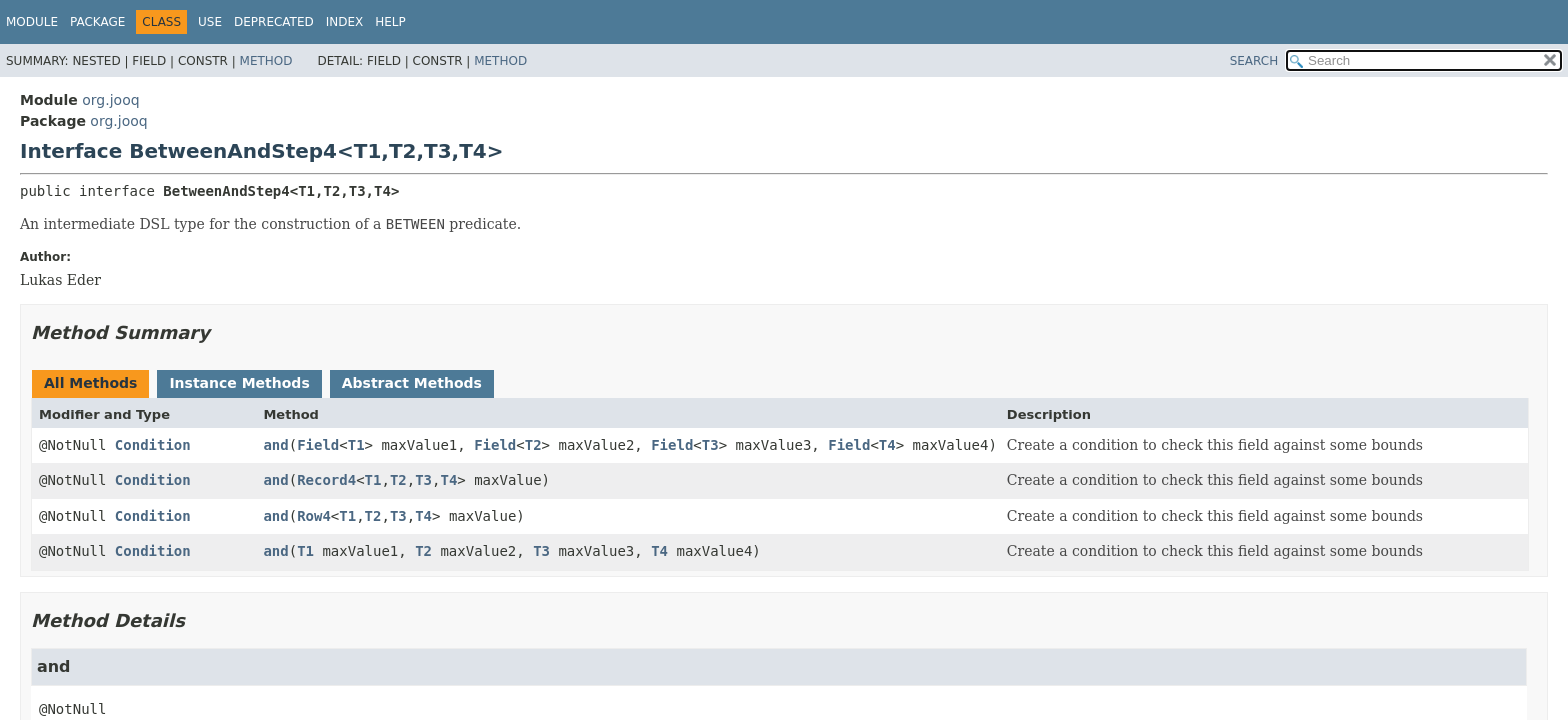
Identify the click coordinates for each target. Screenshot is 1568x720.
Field (318, 445)
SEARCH (1254, 61)
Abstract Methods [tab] (412, 383)
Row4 (314, 516)
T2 (533, 445)
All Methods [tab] (90, 383)
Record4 (326, 480)
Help (390, 22)
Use (210, 22)
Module (32, 22)
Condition (153, 445)
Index (345, 22)
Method (266, 61)
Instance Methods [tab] (239, 383)
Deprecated (274, 22)
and (275, 445)
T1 (356, 445)
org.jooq (110, 100)
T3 (710, 445)
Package (97, 22)
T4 (887, 445)
